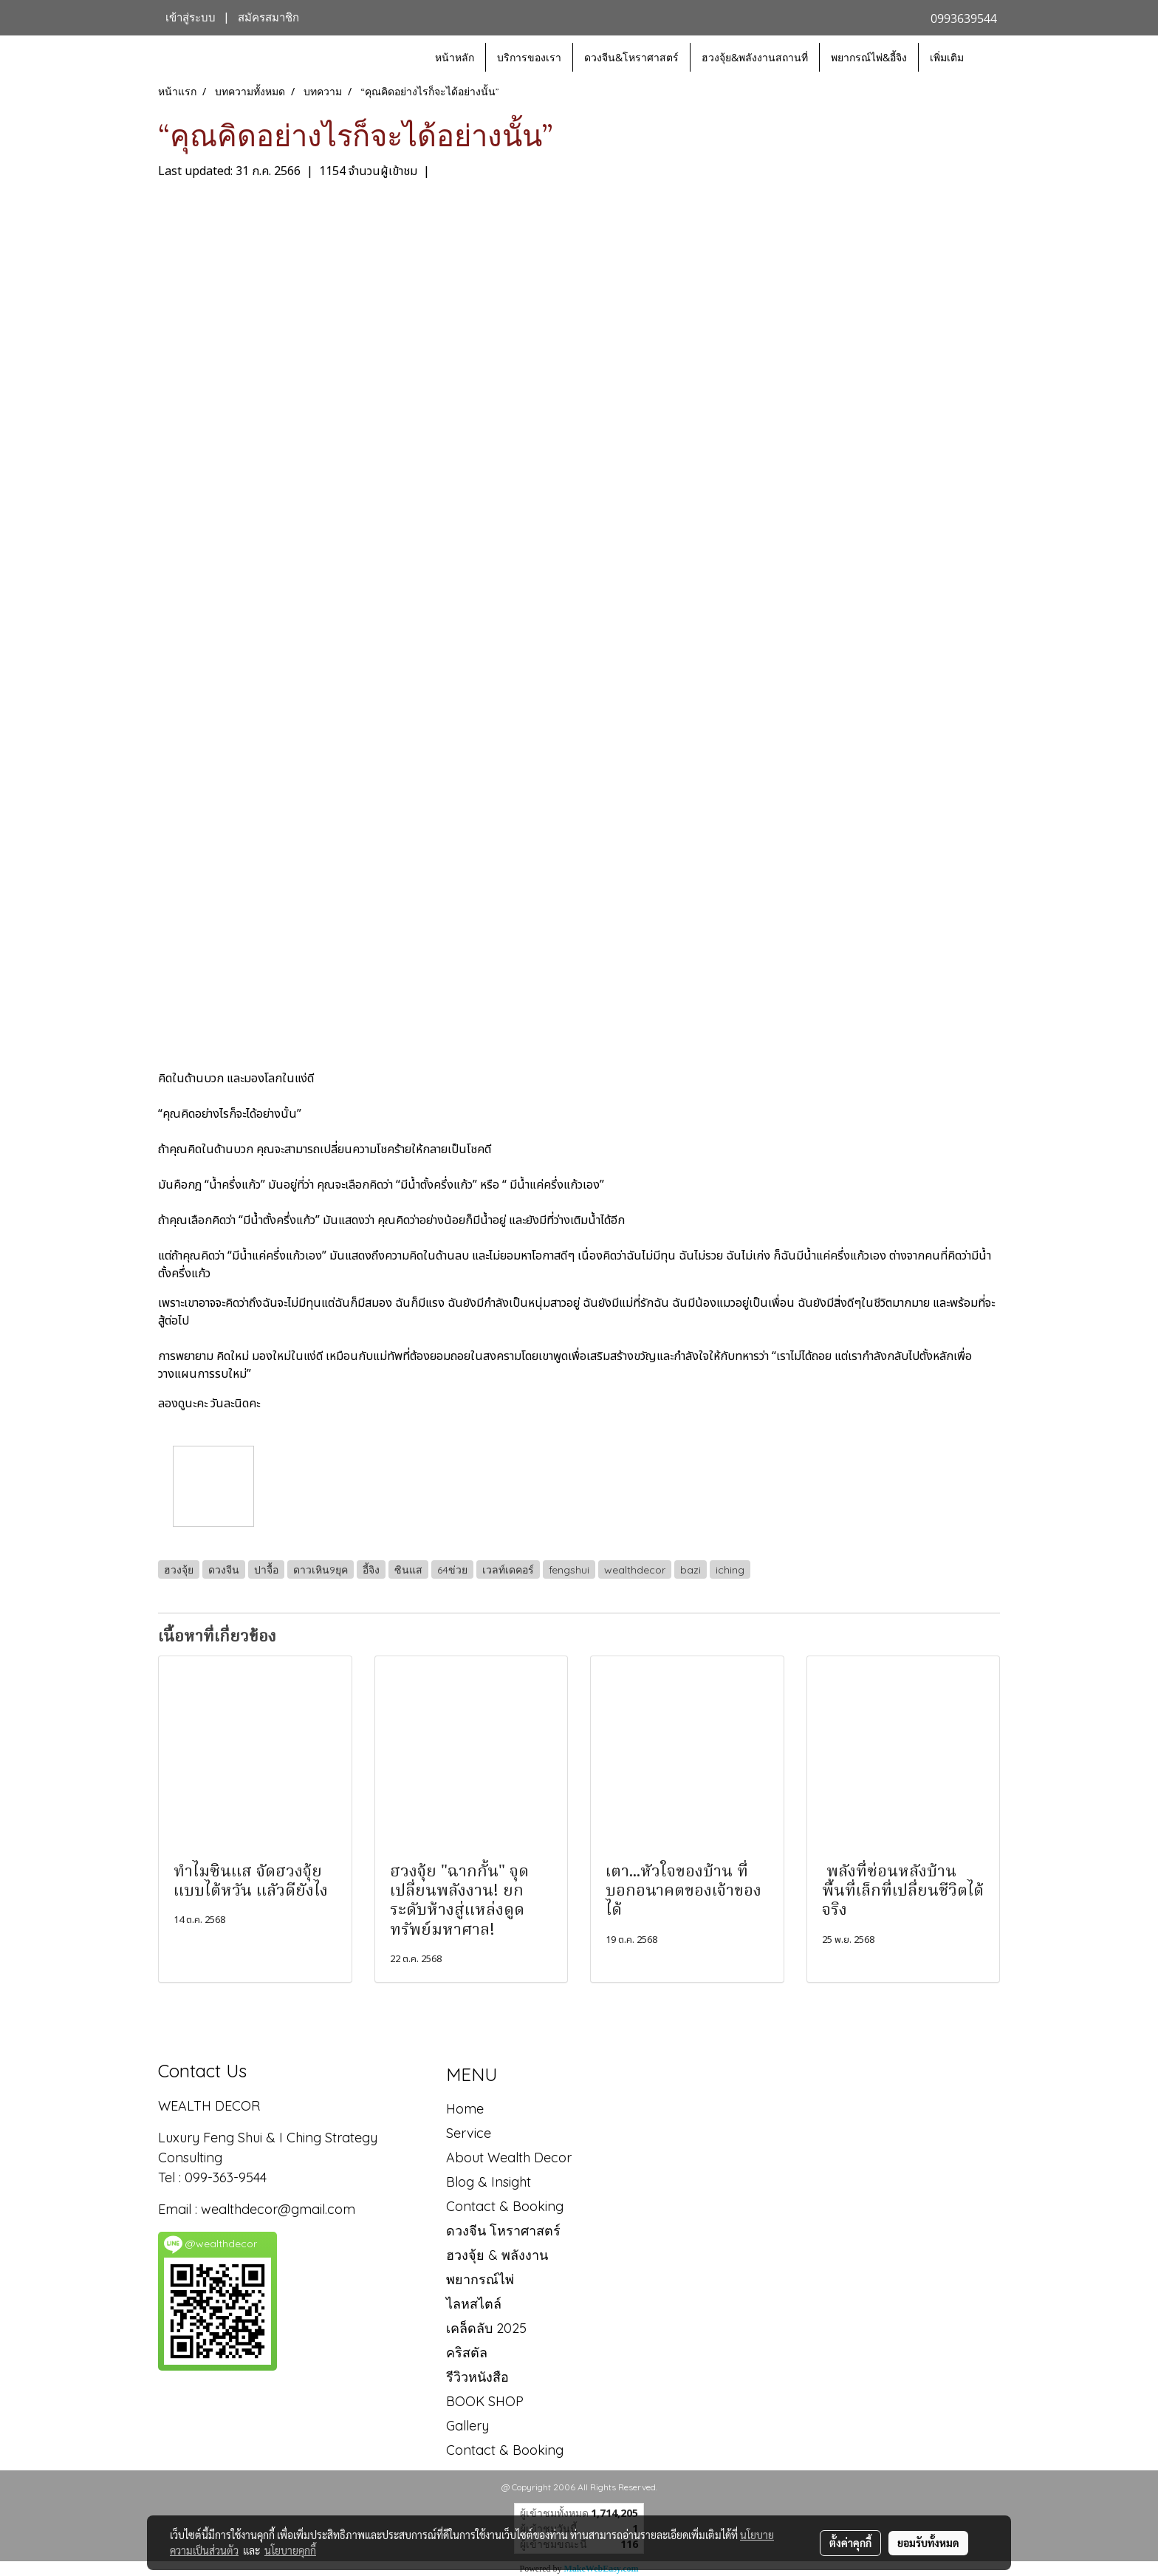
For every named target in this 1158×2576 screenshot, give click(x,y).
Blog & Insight (488, 2181)
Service (468, 2133)
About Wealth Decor (509, 2157)
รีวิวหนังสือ (477, 2376)
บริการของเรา (529, 57)
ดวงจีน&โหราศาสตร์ (631, 57)
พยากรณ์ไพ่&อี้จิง (869, 57)
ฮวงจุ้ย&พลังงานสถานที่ (755, 57)
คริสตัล (466, 2352)
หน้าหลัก (454, 57)
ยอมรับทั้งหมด (928, 2542)
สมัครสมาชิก (268, 18)
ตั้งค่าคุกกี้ (850, 2542)
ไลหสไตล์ (473, 2303)
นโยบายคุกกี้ (290, 2550)
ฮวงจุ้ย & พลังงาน (497, 2255)
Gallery (467, 2425)
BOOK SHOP (485, 2401)
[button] (988, 58)
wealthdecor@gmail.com (280, 2209)
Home (465, 2108)
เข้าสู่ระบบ (190, 18)
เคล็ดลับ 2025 (486, 2328)
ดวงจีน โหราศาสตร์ (503, 2230)
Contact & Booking (504, 2206)
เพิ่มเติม (947, 57)
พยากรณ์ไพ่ (480, 2279)
